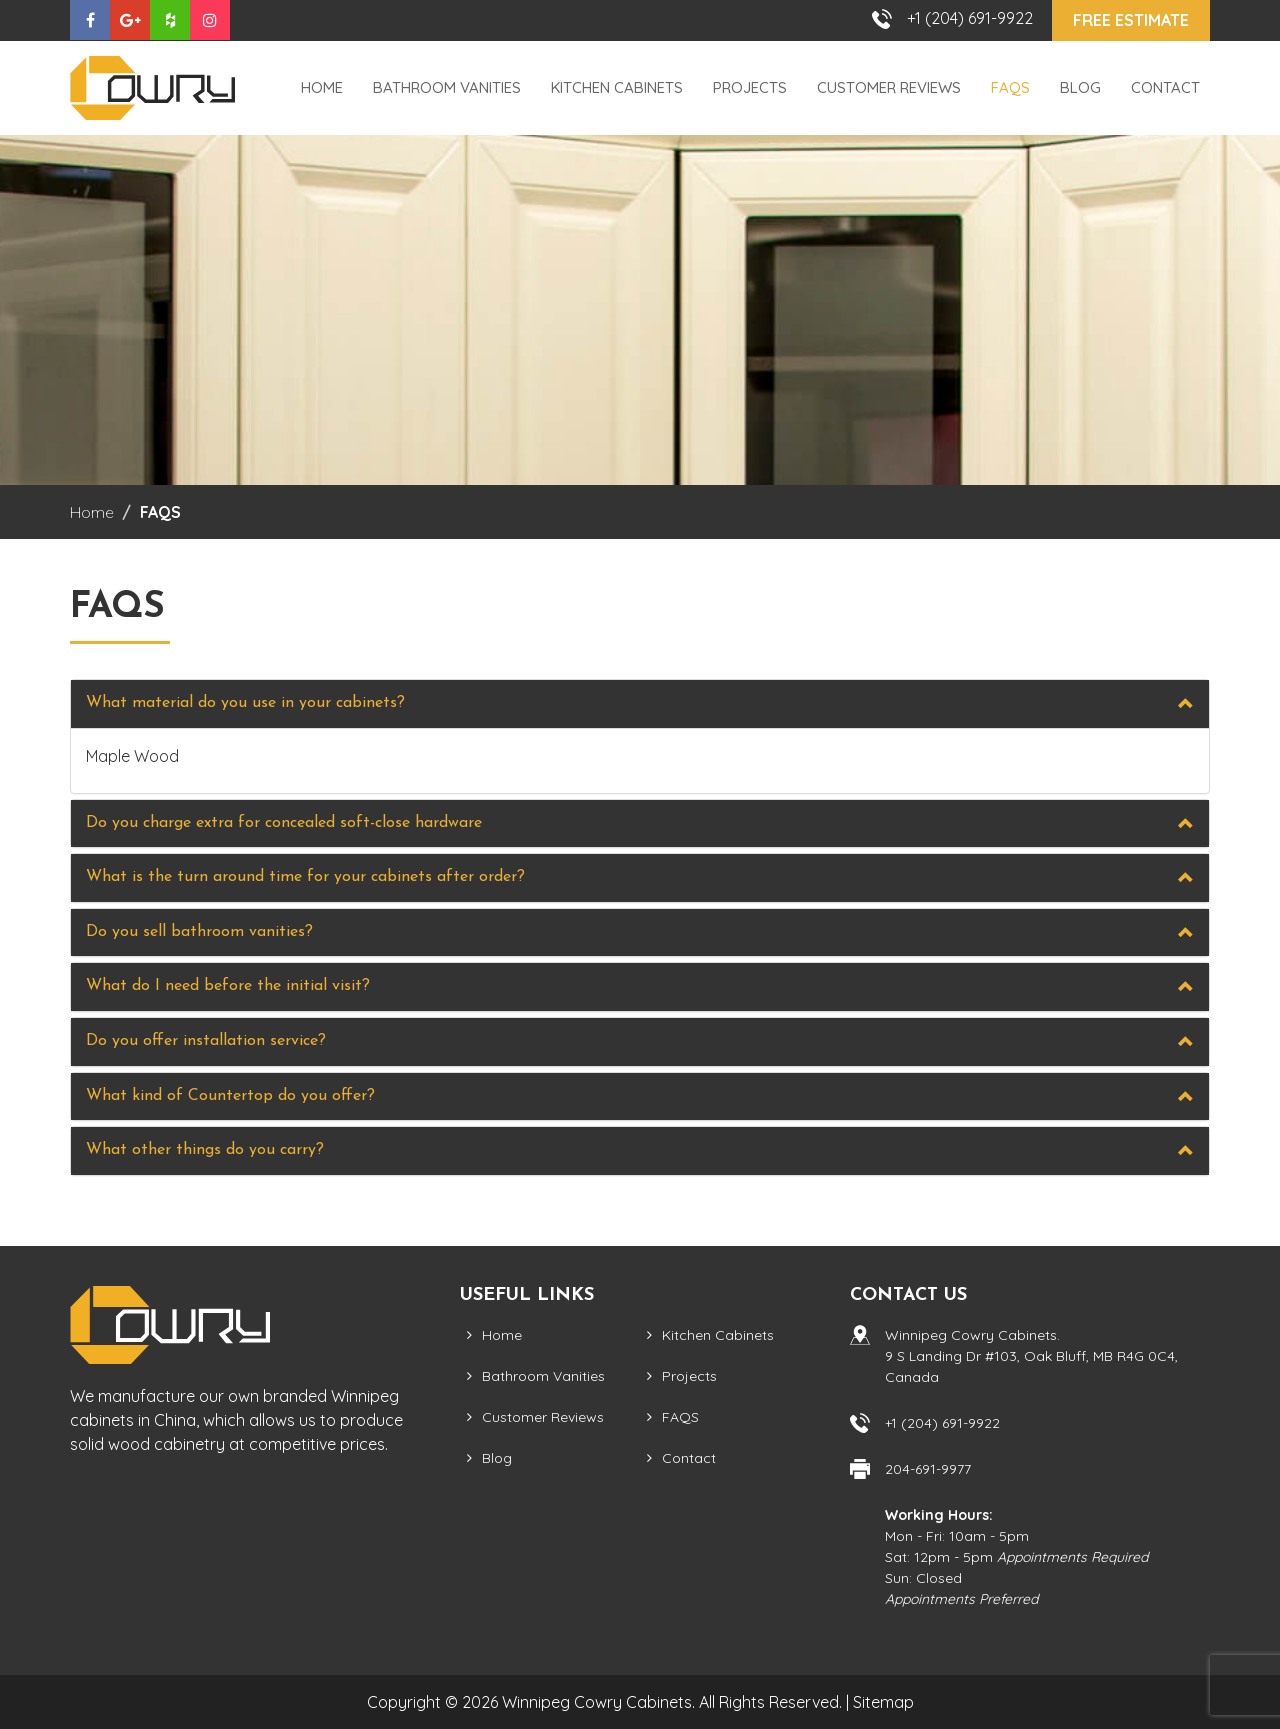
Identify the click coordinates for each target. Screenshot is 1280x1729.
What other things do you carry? (205, 1150)
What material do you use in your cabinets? (245, 703)
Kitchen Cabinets (617, 87)
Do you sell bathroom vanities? (199, 932)
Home (322, 87)
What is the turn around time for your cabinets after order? (305, 877)
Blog (1080, 87)
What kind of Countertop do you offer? (230, 1096)
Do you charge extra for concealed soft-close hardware (284, 823)
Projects (750, 87)
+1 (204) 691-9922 (970, 18)
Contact (1165, 87)
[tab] (640, 704)
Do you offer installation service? (206, 1041)
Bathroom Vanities (447, 87)
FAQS (1010, 87)
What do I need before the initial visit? (228, 986)
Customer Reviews (889, 87)
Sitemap (883, 1702)
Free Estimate (1131, 20)
